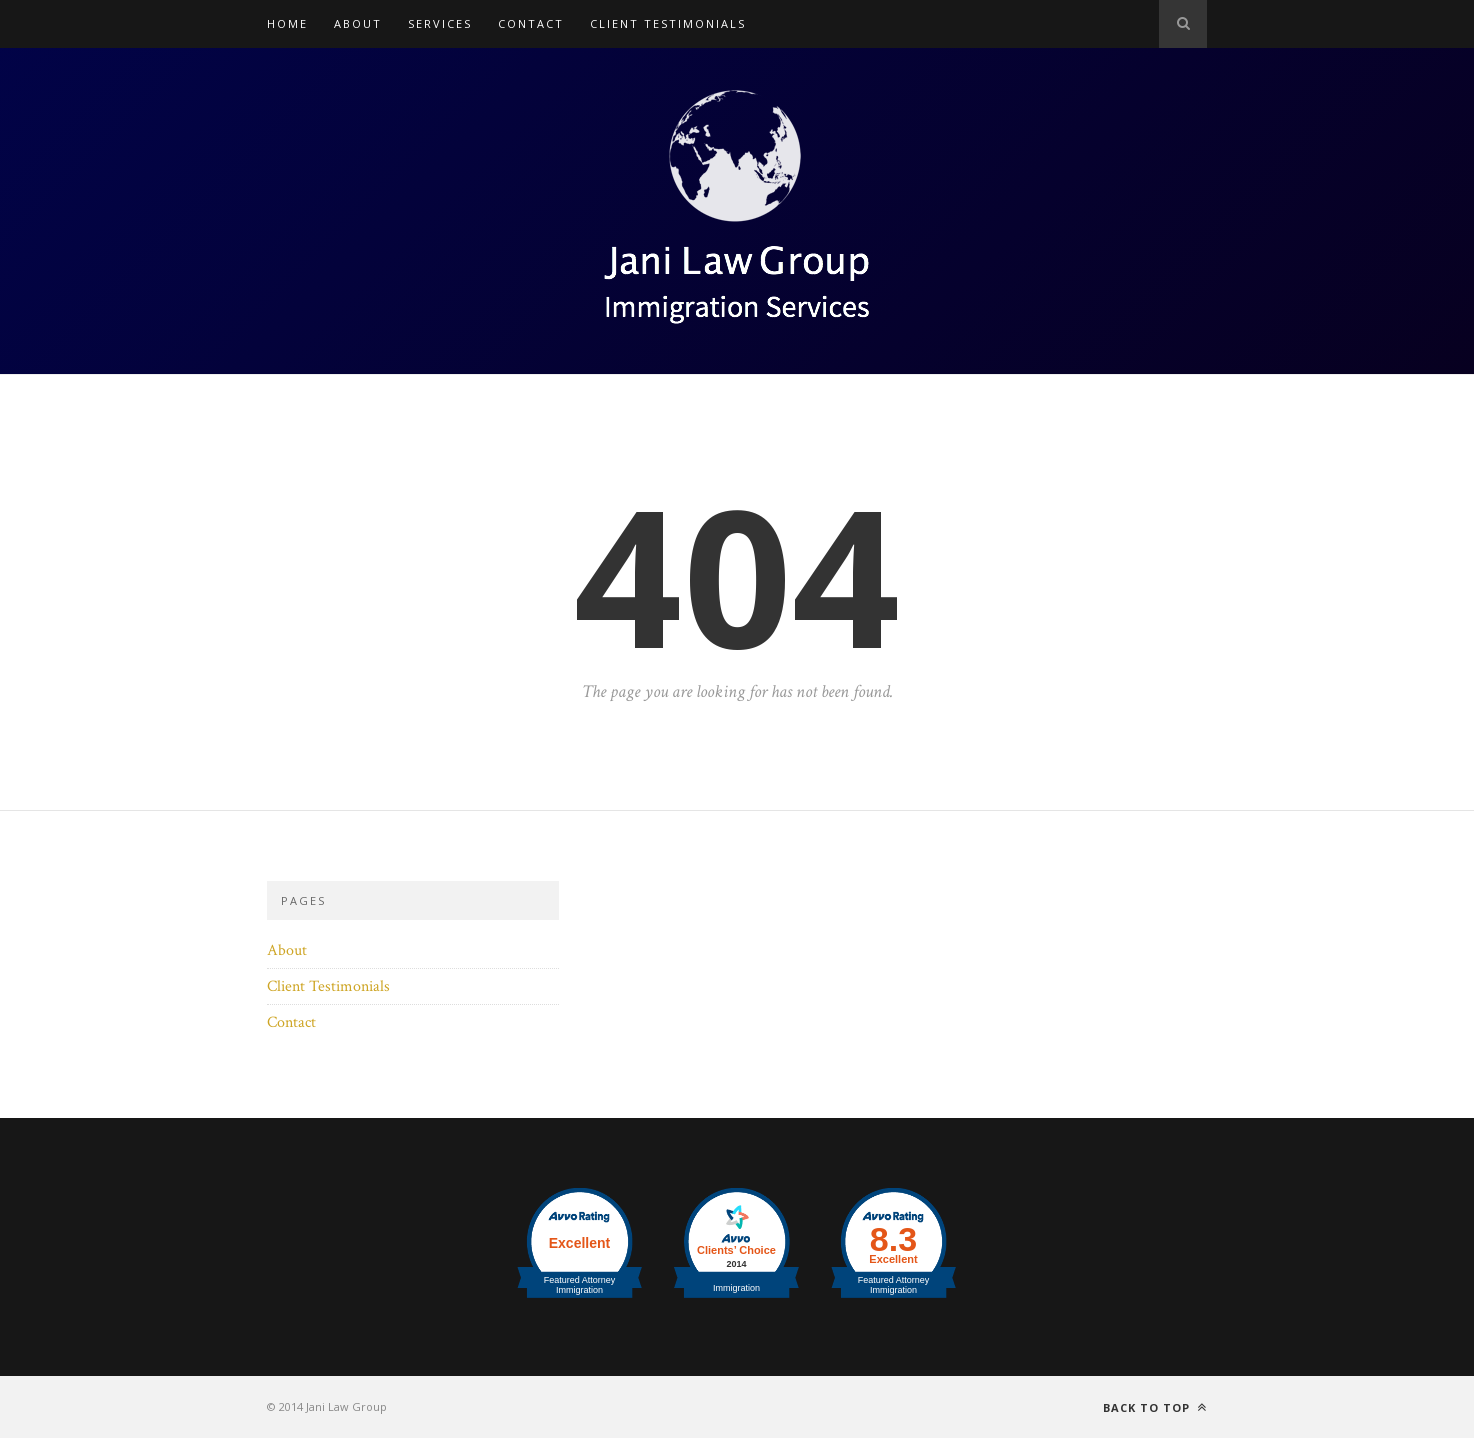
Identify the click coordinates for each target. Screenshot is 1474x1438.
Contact (531, 23)
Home (287, 23)
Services (440, 23)
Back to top (1155, 1407)
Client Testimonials (668, 23)
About (358, 23)
